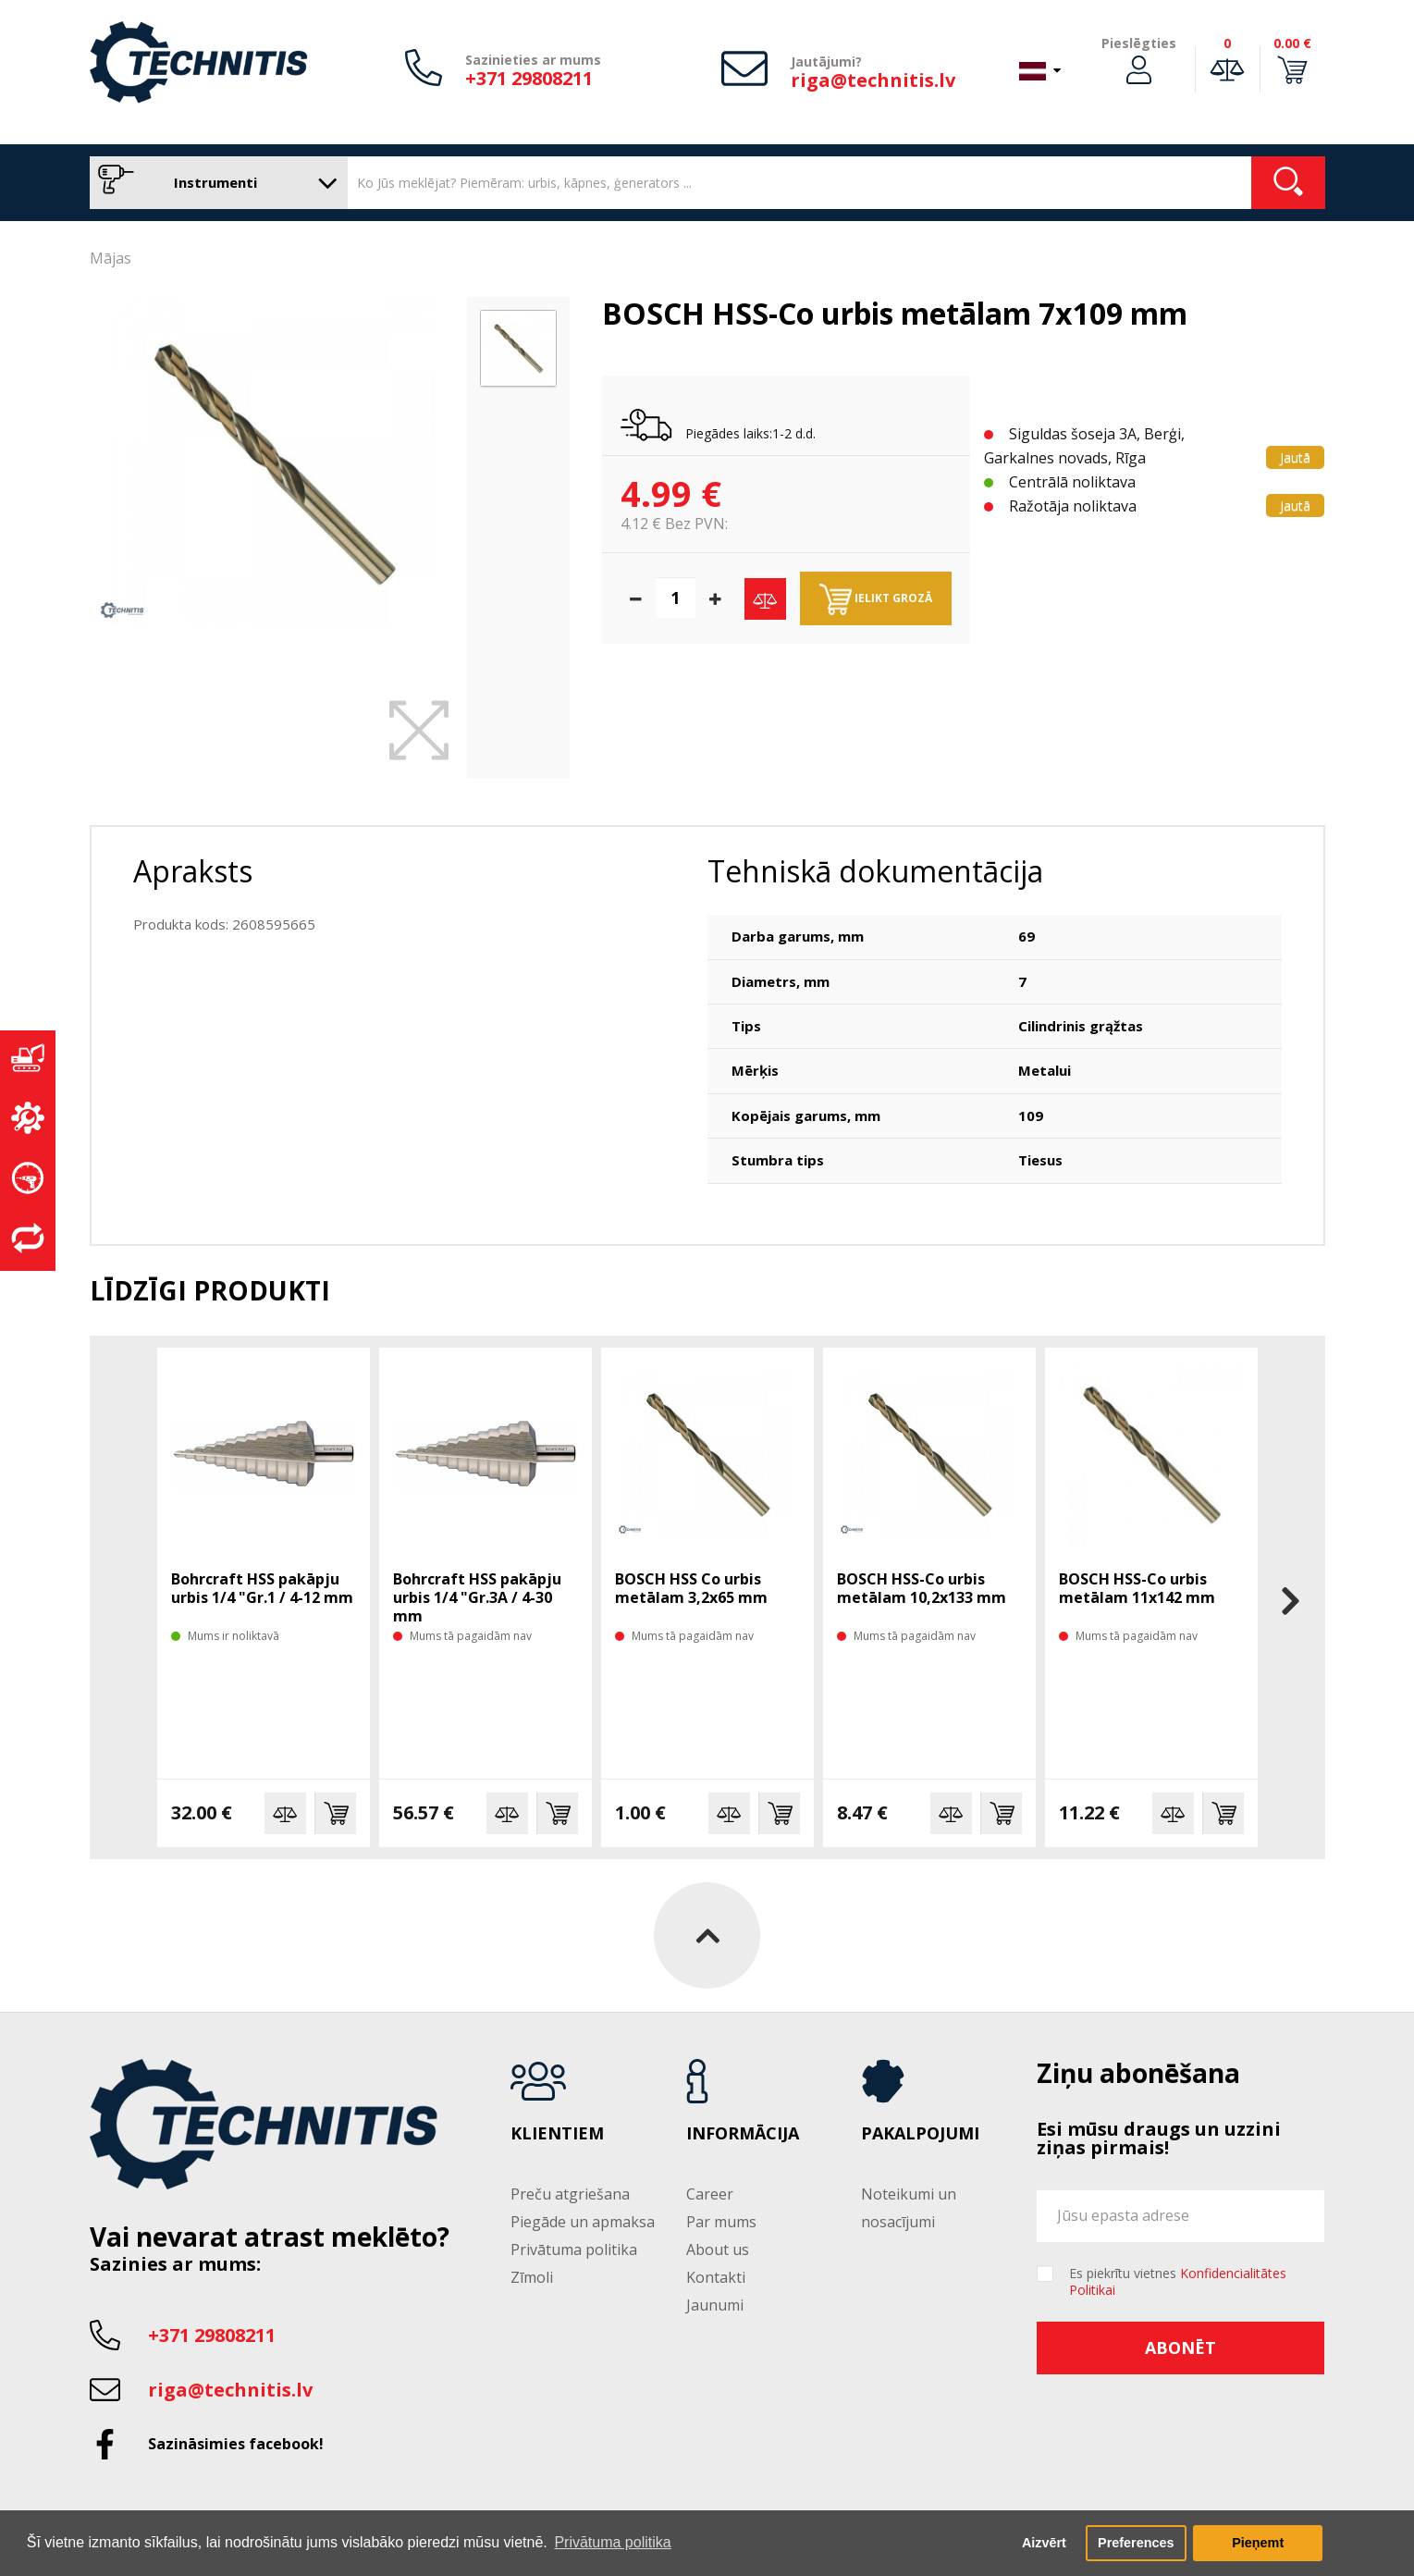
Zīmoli (531, 2277)
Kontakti (715, 2277)
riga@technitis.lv (873, 80)
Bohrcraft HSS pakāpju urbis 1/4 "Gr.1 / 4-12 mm (262, 1588)
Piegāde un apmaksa (582, 2222)
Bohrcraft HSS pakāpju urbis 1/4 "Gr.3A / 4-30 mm (477, 1597)
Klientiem (557, 2134)
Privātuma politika (573, 2249)
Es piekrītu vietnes (1177, 2282)
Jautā (1295, 457)
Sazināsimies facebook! (236, 2444)
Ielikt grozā (875, 599)
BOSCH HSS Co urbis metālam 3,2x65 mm (691, 1588)
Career (709, 2194)
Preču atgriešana (570, 2194)
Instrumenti (214, 182)
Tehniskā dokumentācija (875, 871)
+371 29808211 (529, 78)
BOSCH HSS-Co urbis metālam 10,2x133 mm (921, 1588)
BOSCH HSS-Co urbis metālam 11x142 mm (1137, 1588)
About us (717, 2249)
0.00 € (1292, 43)
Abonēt (1180, 2347)
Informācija (742, 2134)
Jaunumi (715, 2305)
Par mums (721, 2222)
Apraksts (192, 871)
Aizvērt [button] (1044, 2542)
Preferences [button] (1136, 2542)
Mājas (110, 258)
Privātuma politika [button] (612, 2542)
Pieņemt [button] (1258, 2542)
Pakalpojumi (920, 2134)
